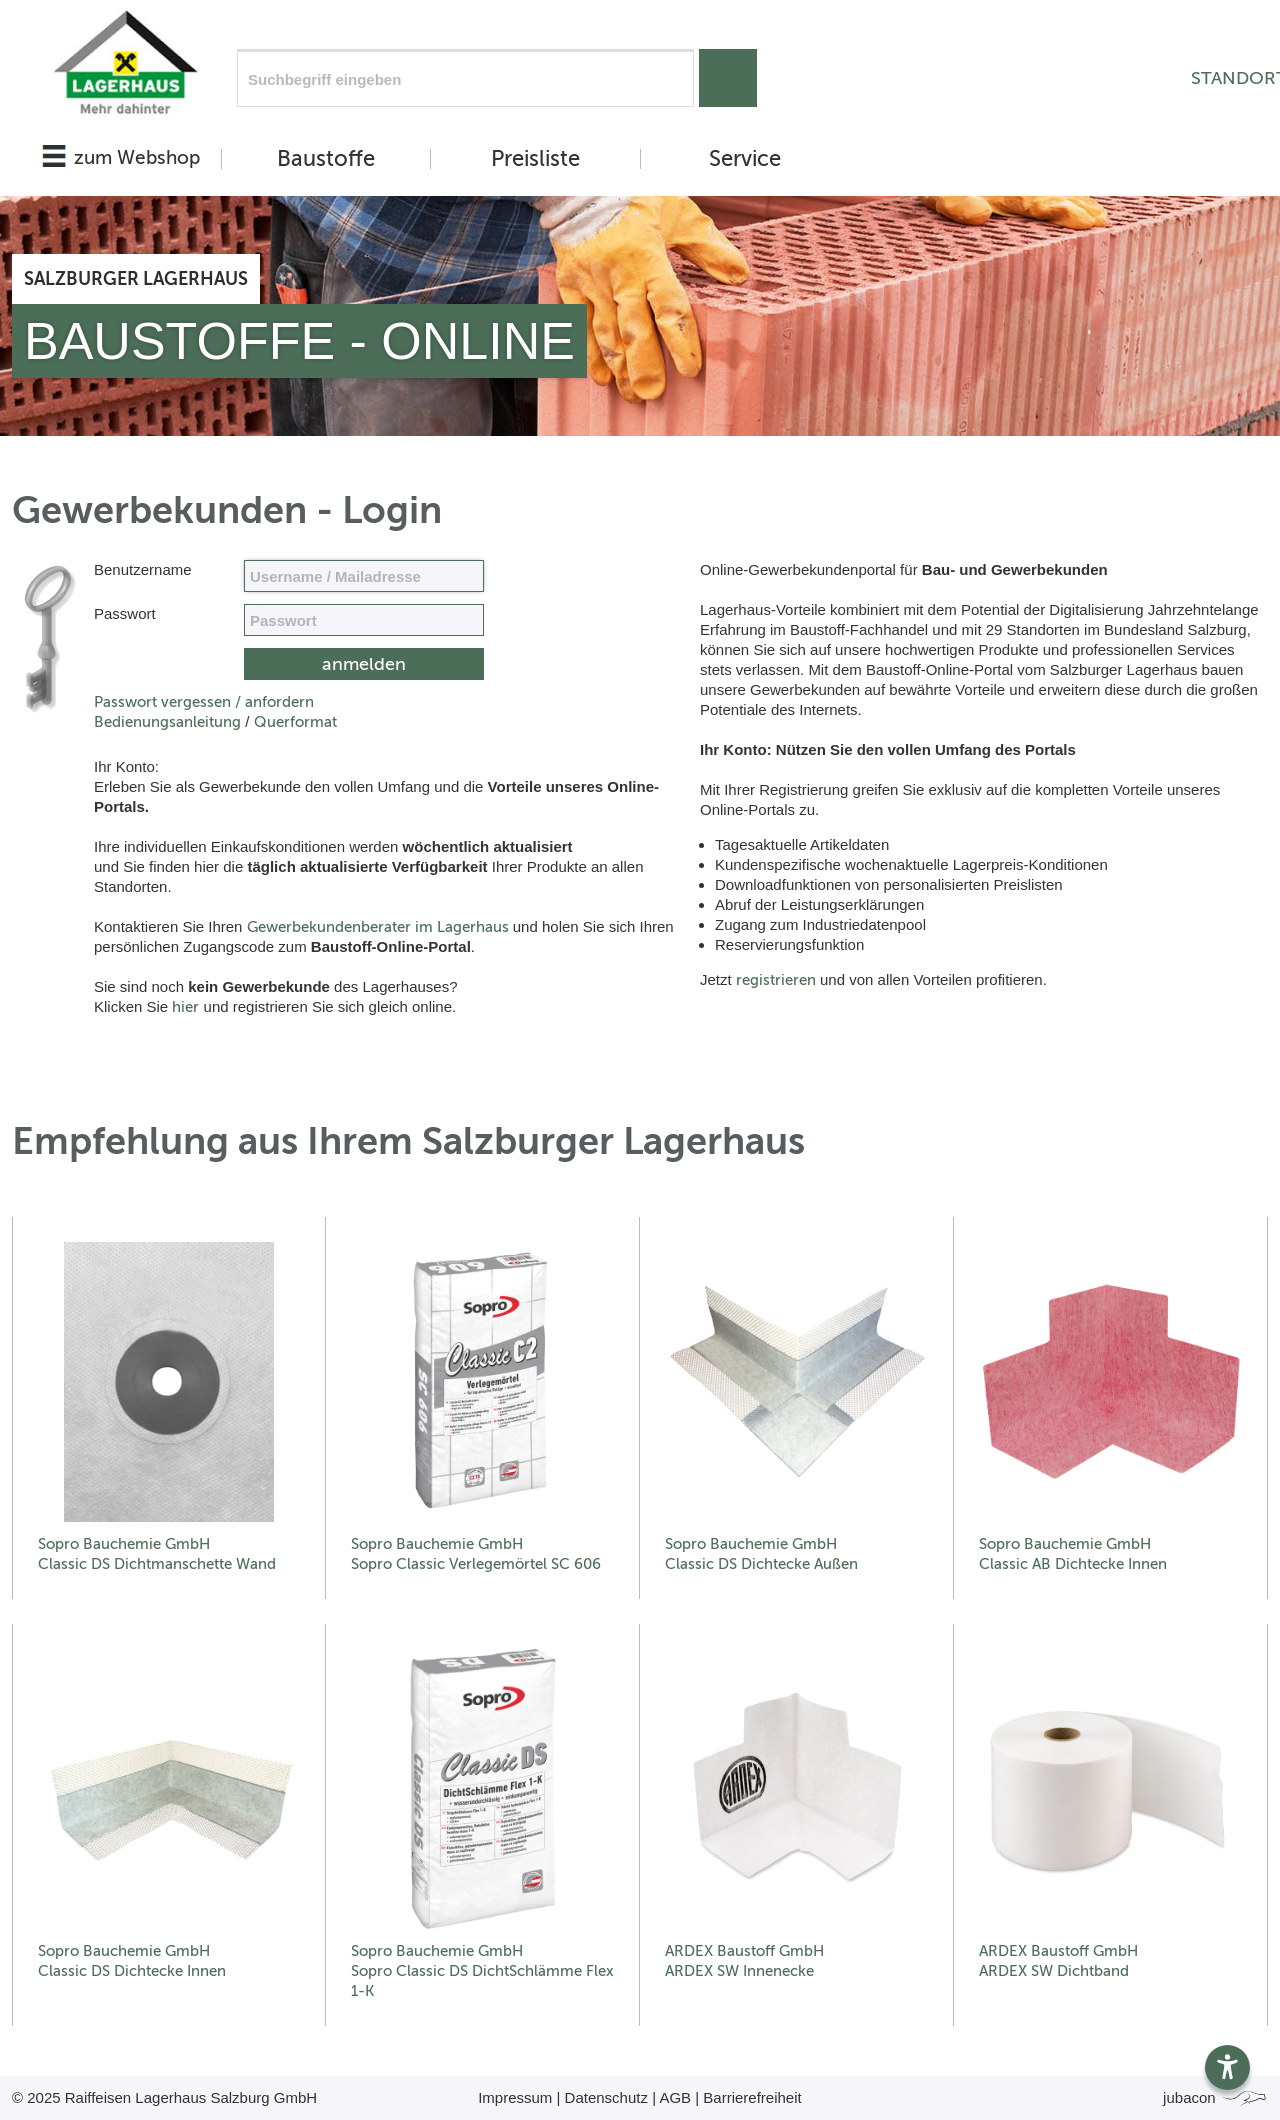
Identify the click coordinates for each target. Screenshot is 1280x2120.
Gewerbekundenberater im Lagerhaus (378, 927)
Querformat (295, 722)
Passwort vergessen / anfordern (204, 702)
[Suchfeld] (465, 78)
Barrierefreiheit (752, 2097)
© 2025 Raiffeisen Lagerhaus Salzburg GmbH (164, 2097)
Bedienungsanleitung (167, 722)
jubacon (1215, 2097)
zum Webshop (137, 157)
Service (745, 159)
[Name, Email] (364, 576)
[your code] (364, 620)
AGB (675, 2097)
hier (185, 1007)
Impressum (515, 2097)
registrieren (776, 980)
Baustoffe (326, 159)
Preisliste (535, 159)
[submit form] (364, 664)
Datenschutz (606, 2097)
